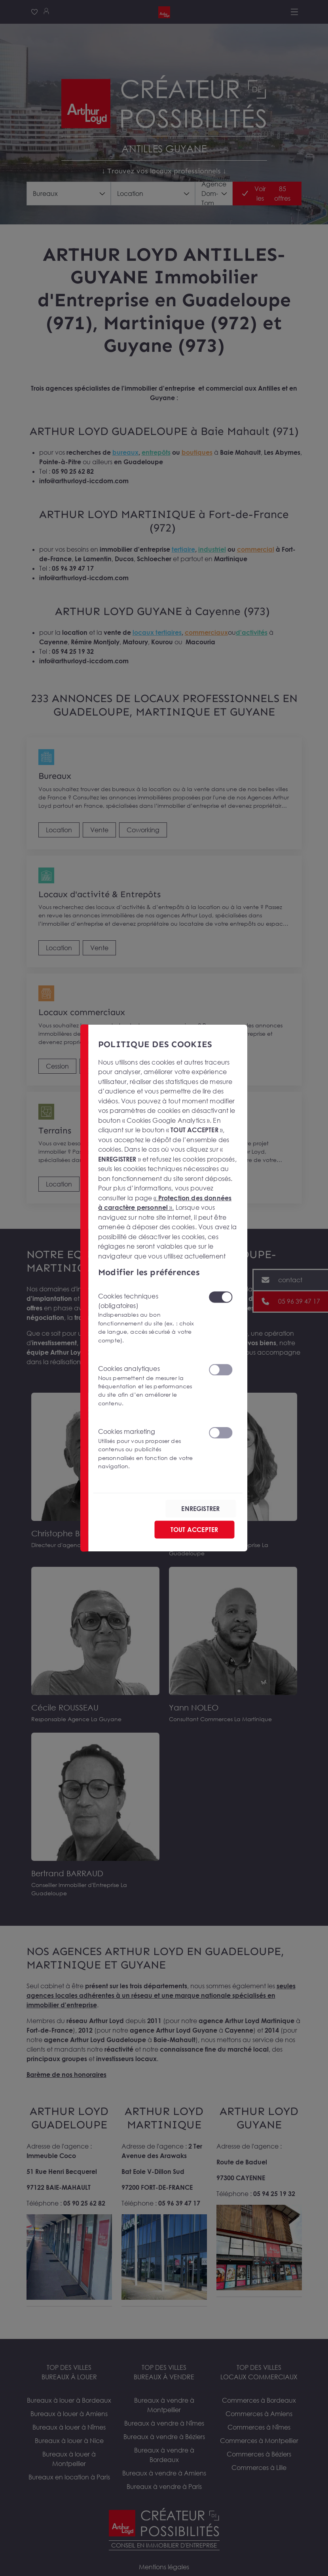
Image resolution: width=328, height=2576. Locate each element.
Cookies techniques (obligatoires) (148, 1318)
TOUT (194, 1529)
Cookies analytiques (148, 1385)
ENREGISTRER (201, 1508)
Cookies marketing (148, 1449)
